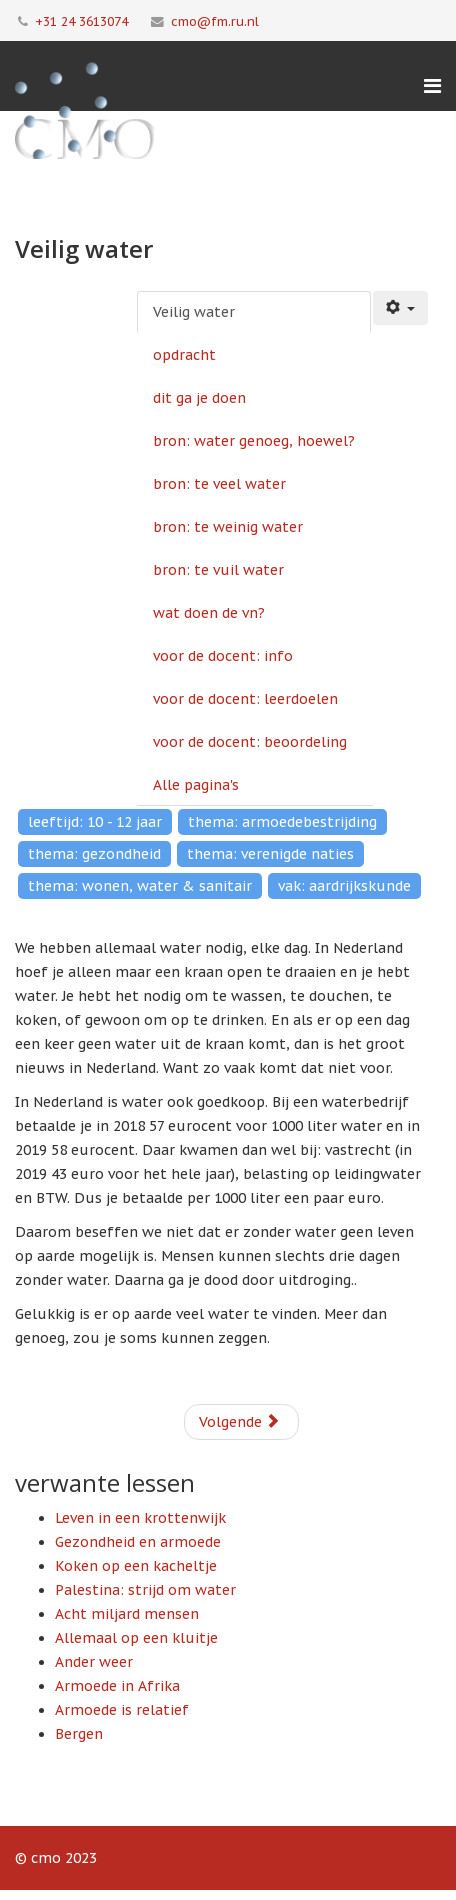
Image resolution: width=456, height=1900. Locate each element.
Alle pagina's (196, 785)
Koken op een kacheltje (136, 1566)
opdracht (184, 355)
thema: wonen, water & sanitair (140, 886)
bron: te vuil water (218, 570)
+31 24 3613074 (81, 21)
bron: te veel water (219, 484)
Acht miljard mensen (127, 1614)
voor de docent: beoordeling (250, 742)
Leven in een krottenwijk (140, 1518)
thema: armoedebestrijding (282, 822)
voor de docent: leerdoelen (245, 699)
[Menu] (432, 86)
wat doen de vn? (209, 613)
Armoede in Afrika (117, 1686)
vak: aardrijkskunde (344, 886)
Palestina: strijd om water (145, 1590)
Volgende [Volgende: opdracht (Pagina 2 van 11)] (239, 1422)
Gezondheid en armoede (138, 1542)
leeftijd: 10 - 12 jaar (95, 822)
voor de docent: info (223, 656)
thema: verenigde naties (270, 854)
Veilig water (194, 312)
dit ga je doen (199, 398)
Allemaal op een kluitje (136, 1638)
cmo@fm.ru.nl (215, 21)
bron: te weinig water (228, 527)
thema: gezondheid (94, 854)
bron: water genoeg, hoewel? (254, 441)
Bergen (79, 1734)
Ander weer (94, 1662)
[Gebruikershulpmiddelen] (401, 308)
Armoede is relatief (122, 1710)
